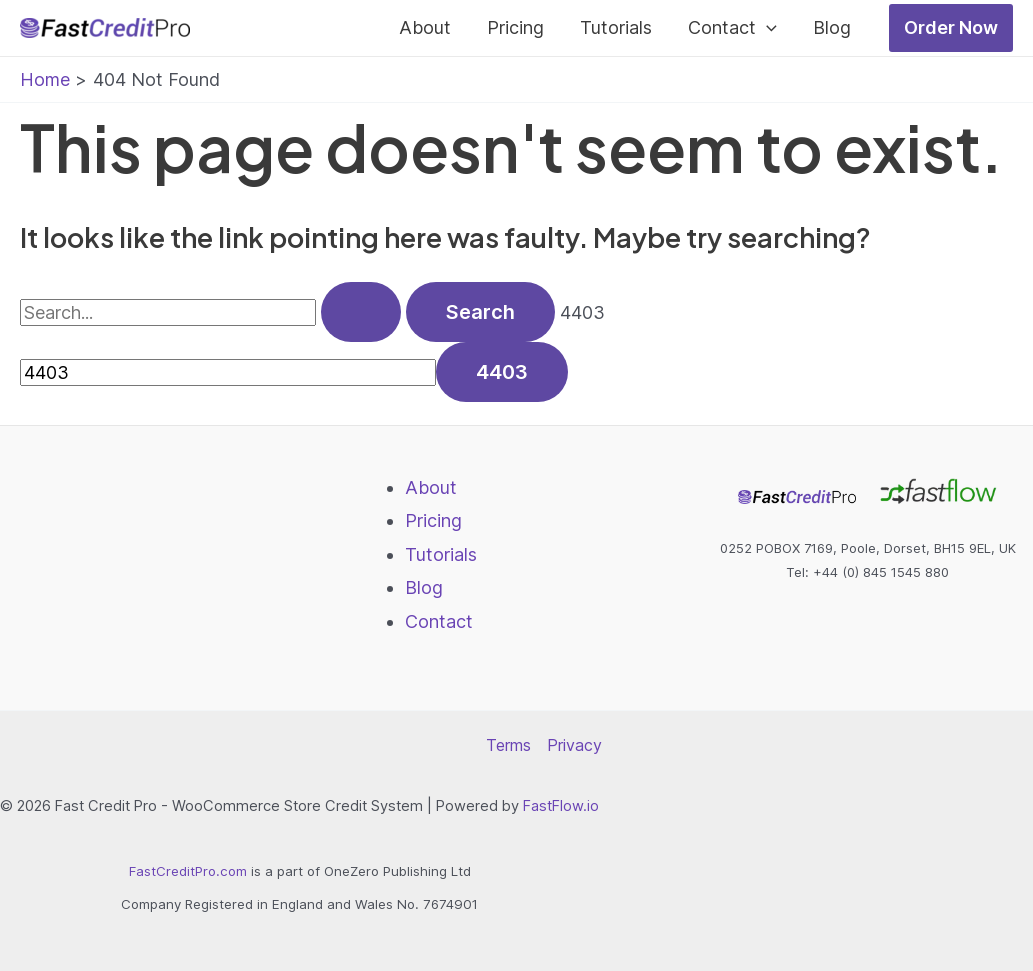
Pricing (515, 27)
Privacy (574, 745)
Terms (508, 745)
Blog (832, 27)
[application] (766, 28)
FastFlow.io (561, 806)
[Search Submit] (361, 312)
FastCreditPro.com (188, 871)
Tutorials (616, 27)
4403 (582, 312)
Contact (732, 28)
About (425, 27)
